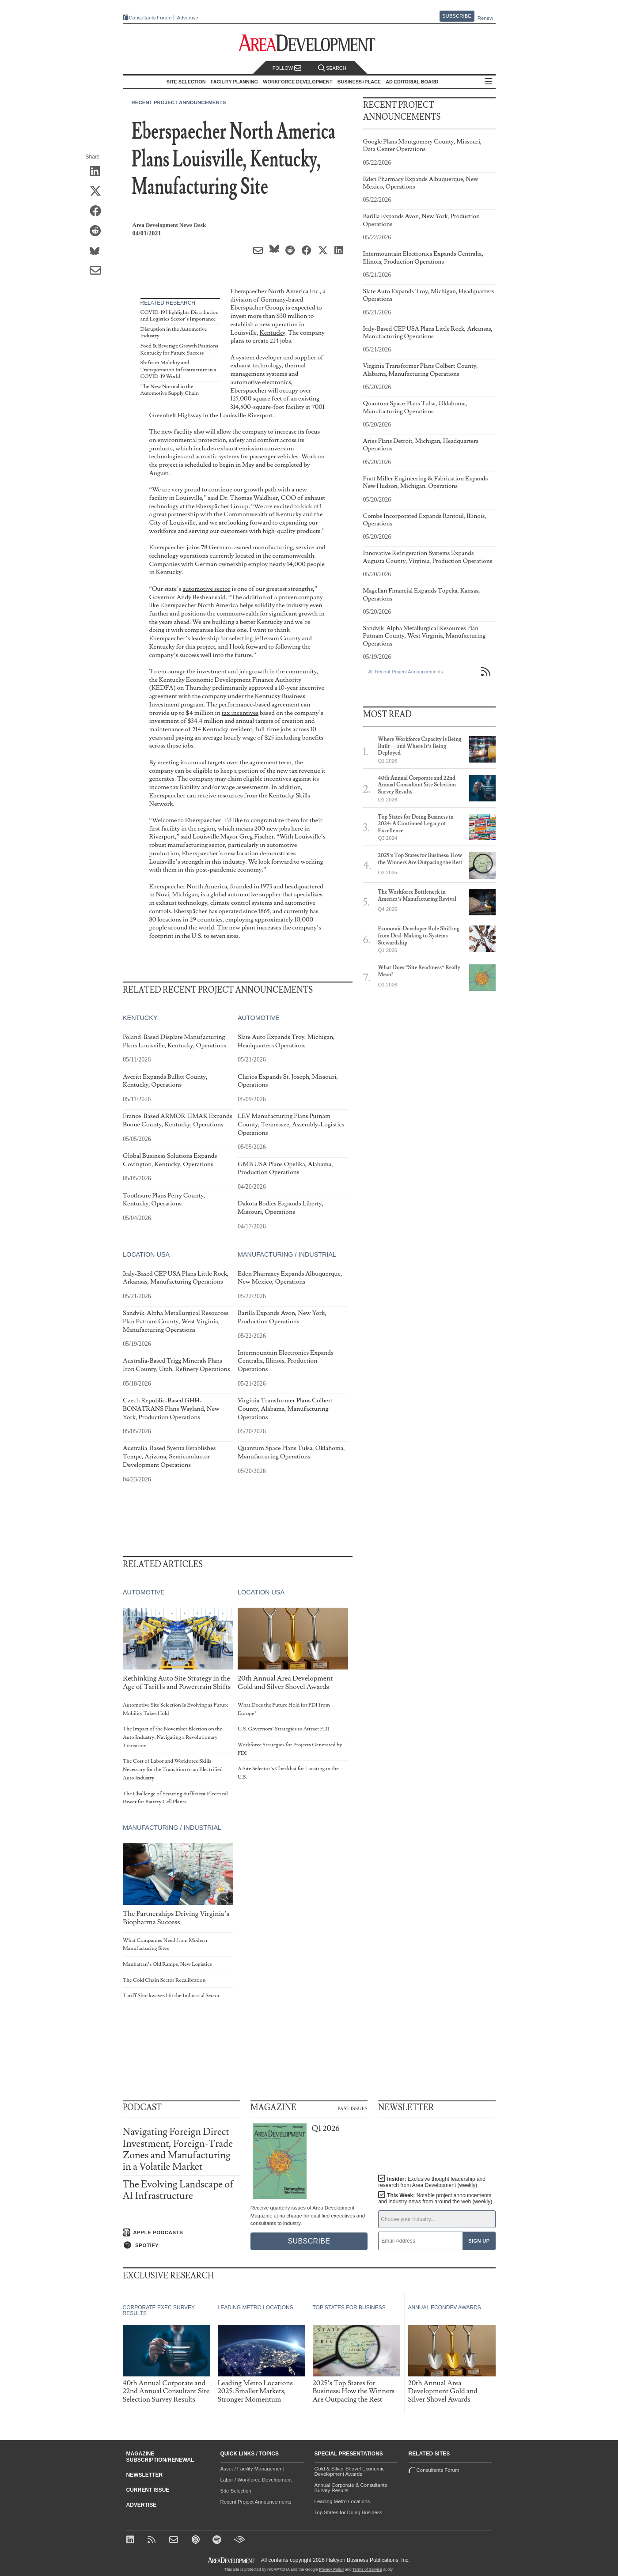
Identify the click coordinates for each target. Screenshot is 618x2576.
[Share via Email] (98, 271)
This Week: (435, 2198)
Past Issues (352, 2108)
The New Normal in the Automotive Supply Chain (169, 390)
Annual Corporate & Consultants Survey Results (351, 2487)
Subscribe (456, 16)
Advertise (187, 17)
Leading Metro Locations (342, 2501)
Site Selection (235, 2490)
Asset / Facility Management (252, 2468)
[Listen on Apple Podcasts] (181, 2232)
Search (332, 68)
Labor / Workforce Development (256, 2479)
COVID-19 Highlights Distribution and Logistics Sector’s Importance (179, 316)
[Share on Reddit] (98, 231)
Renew (485, 18)
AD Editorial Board (412, 81)
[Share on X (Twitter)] (98, 192)
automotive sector (206, 589)
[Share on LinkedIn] (98, 172)
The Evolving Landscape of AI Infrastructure (178, 2190)
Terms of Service (367, 2569)
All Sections (488, 82)
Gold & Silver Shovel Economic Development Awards (350, 2471)
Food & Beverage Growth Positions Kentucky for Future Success (179, 349)
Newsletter (144, 2475)
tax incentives (240, 713)
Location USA (146, 1254)
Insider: (431, 2182)
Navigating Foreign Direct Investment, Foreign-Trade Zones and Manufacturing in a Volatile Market (178, 2149)
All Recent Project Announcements (405, 671)
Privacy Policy (331, 2569)
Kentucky (272, 333)
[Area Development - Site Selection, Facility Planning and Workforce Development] (309, 43)
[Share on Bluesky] (98, 251)
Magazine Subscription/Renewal (160, 2457)
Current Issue (148, 2490)
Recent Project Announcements (179, 102)
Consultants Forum (150, 17)
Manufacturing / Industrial (286, 1254)
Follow (287, 68)
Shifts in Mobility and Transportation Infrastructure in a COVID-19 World (178, 369)
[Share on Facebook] (98, 211)
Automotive (258, 1018)
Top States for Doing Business (349, 2512)
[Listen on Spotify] (181, 2245)
